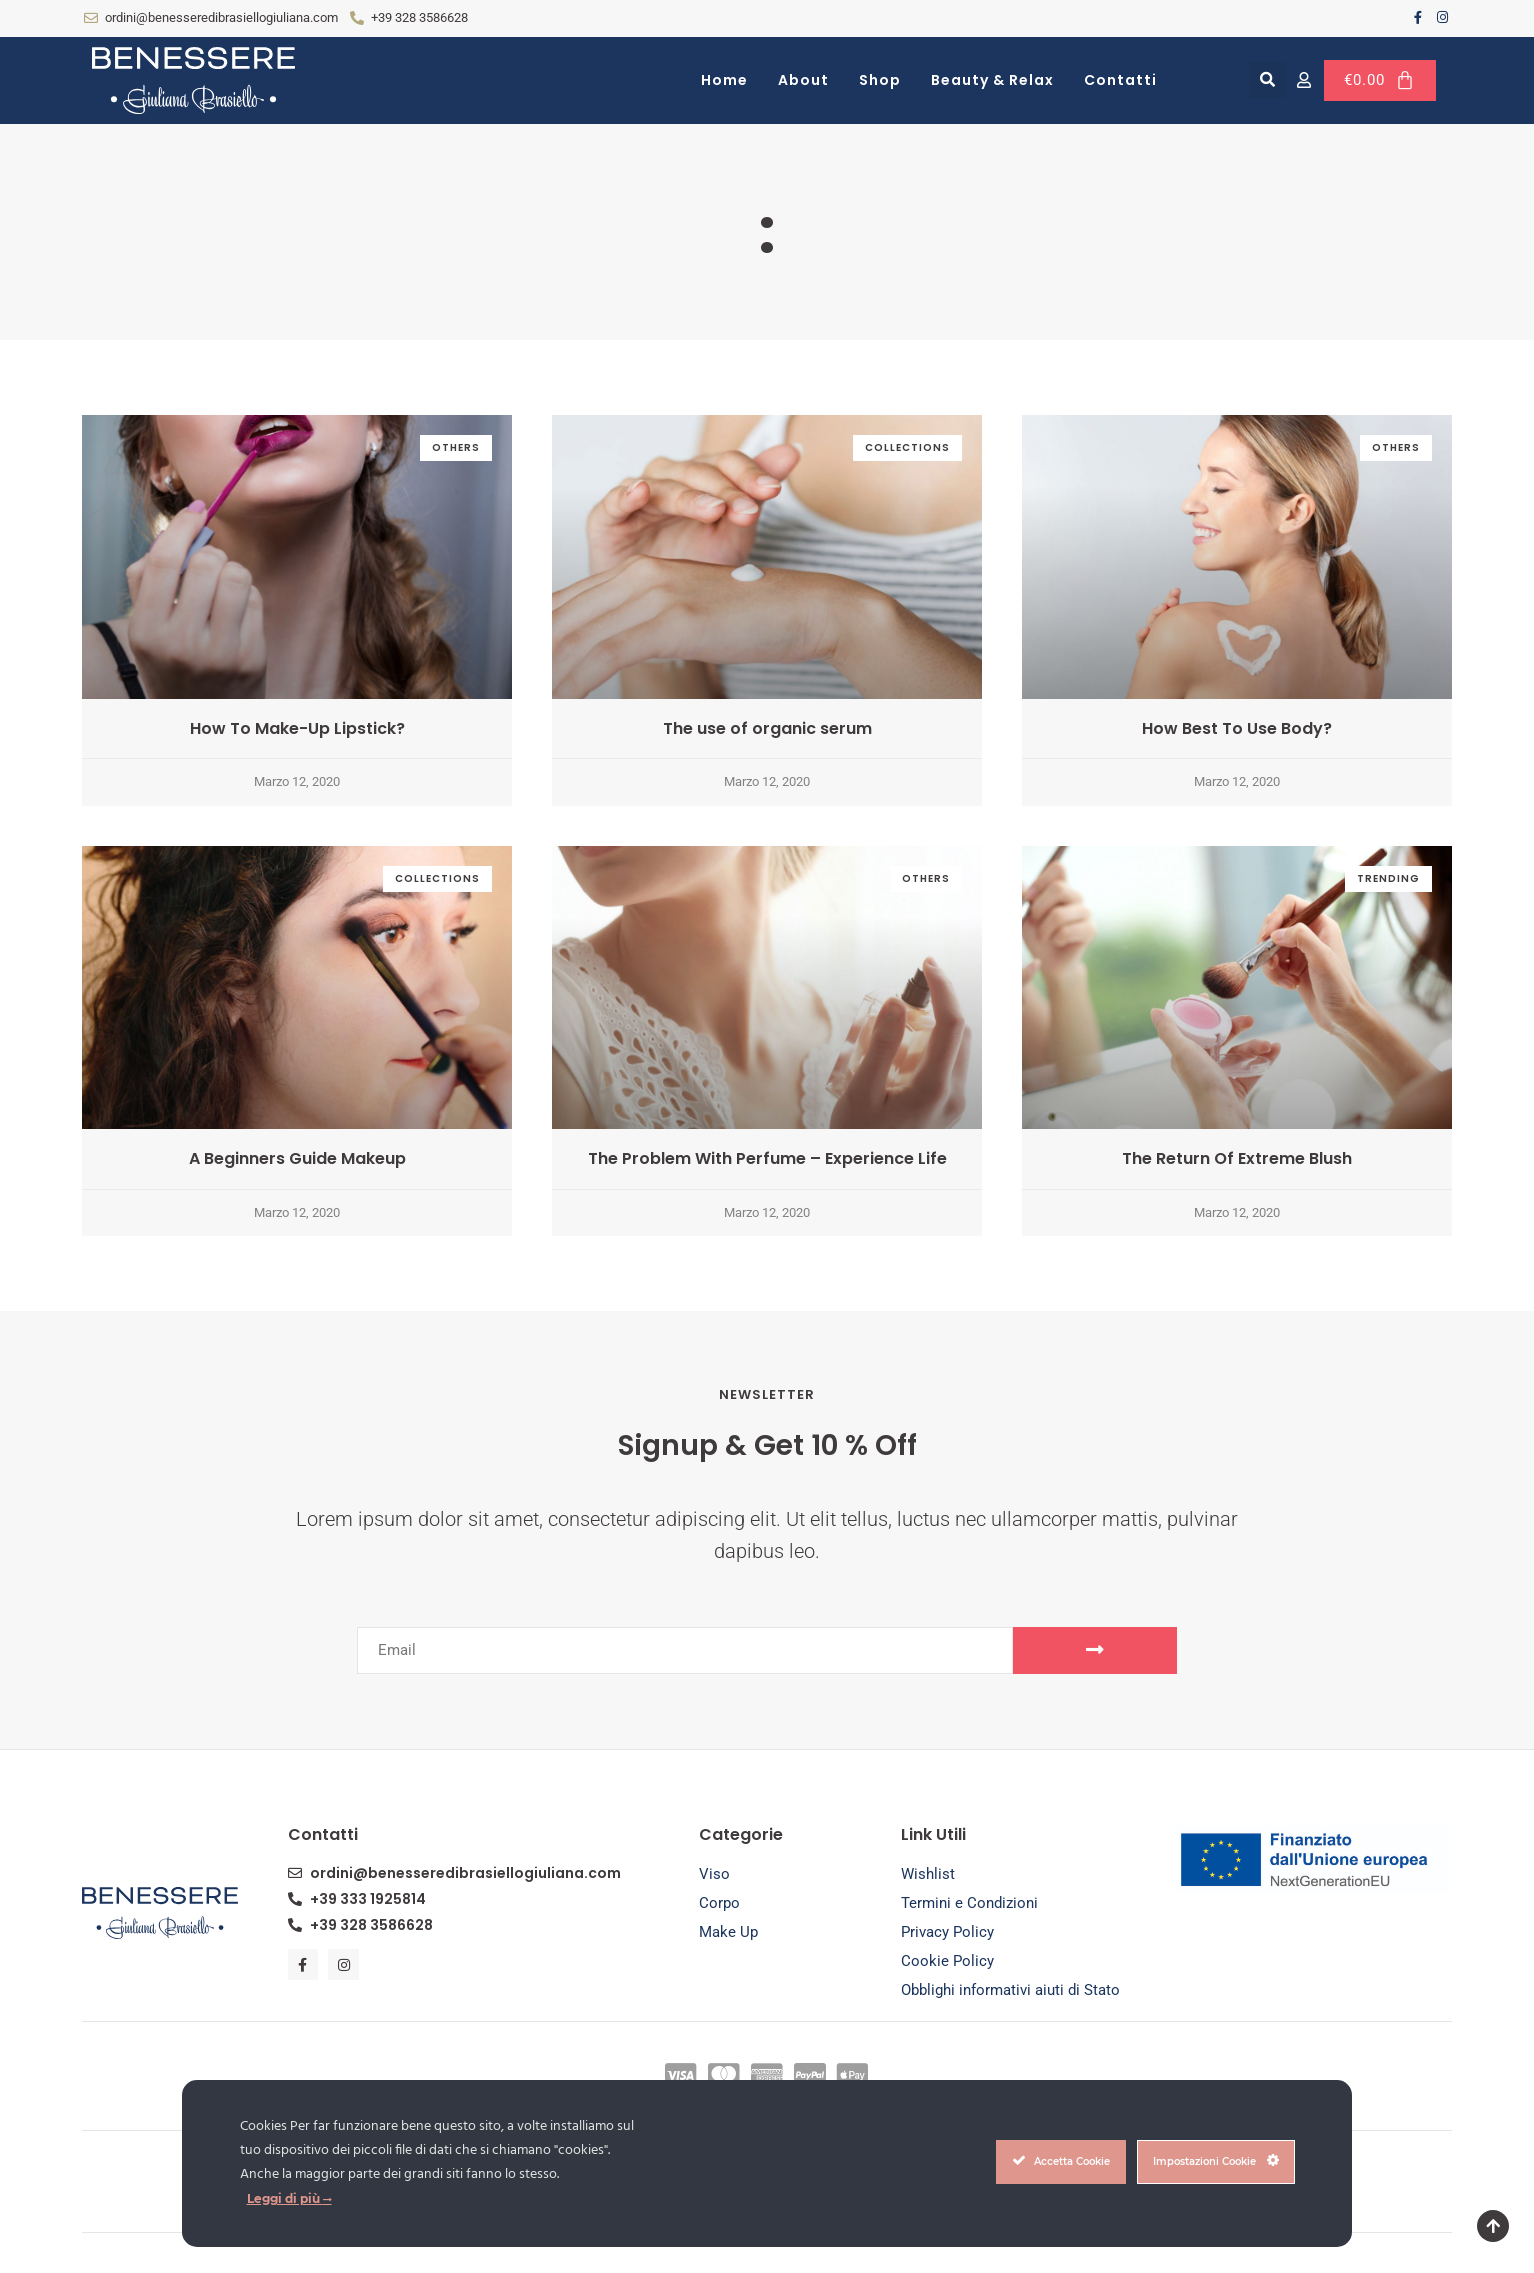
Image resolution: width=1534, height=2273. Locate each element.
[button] (1267, 80)
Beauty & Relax (992, 80)
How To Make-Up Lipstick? (297, 728)
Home (724, 80)
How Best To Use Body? (1237, 728)
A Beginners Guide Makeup (297, 1158)
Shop (880, 80)
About (803, 80)
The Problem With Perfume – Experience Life (767, 1158)
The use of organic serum (767, 728)
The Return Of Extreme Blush (1237, 1158)
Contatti (1120, 80)
